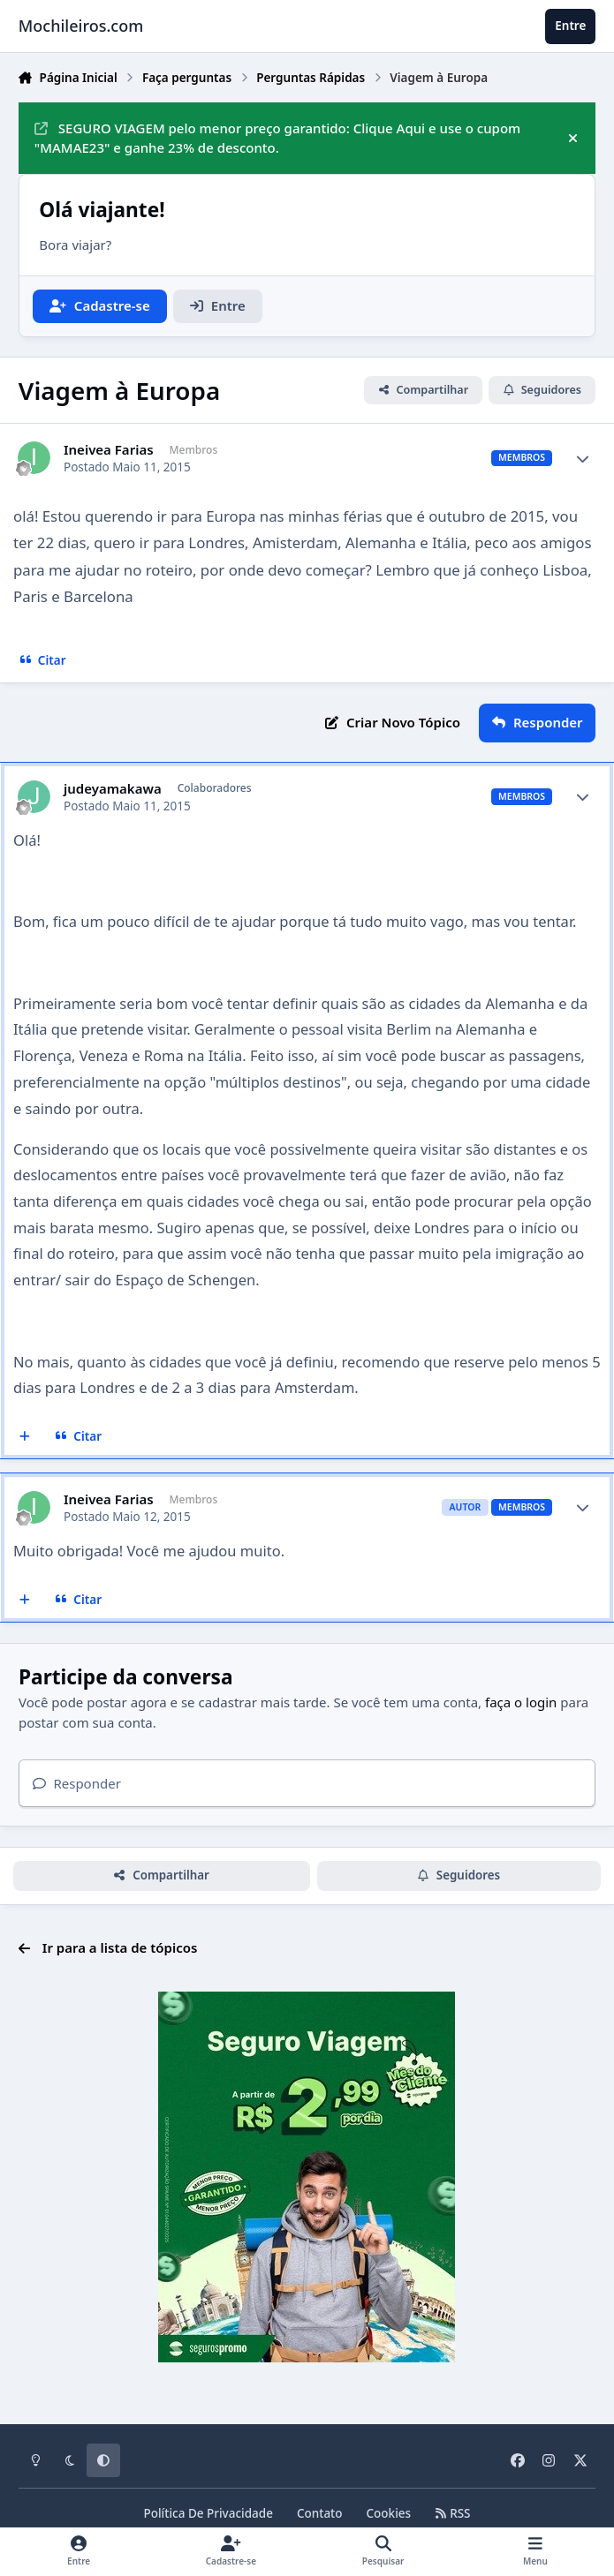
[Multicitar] (25, 1436)
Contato (320, 2513)
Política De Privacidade (208, 2513)
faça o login (521, 1702)
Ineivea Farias (109, 449)
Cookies (389, 2513)
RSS (452, 2513)
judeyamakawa (113, 788)
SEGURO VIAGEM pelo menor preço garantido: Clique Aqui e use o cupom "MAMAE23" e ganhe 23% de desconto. (277, 138)
